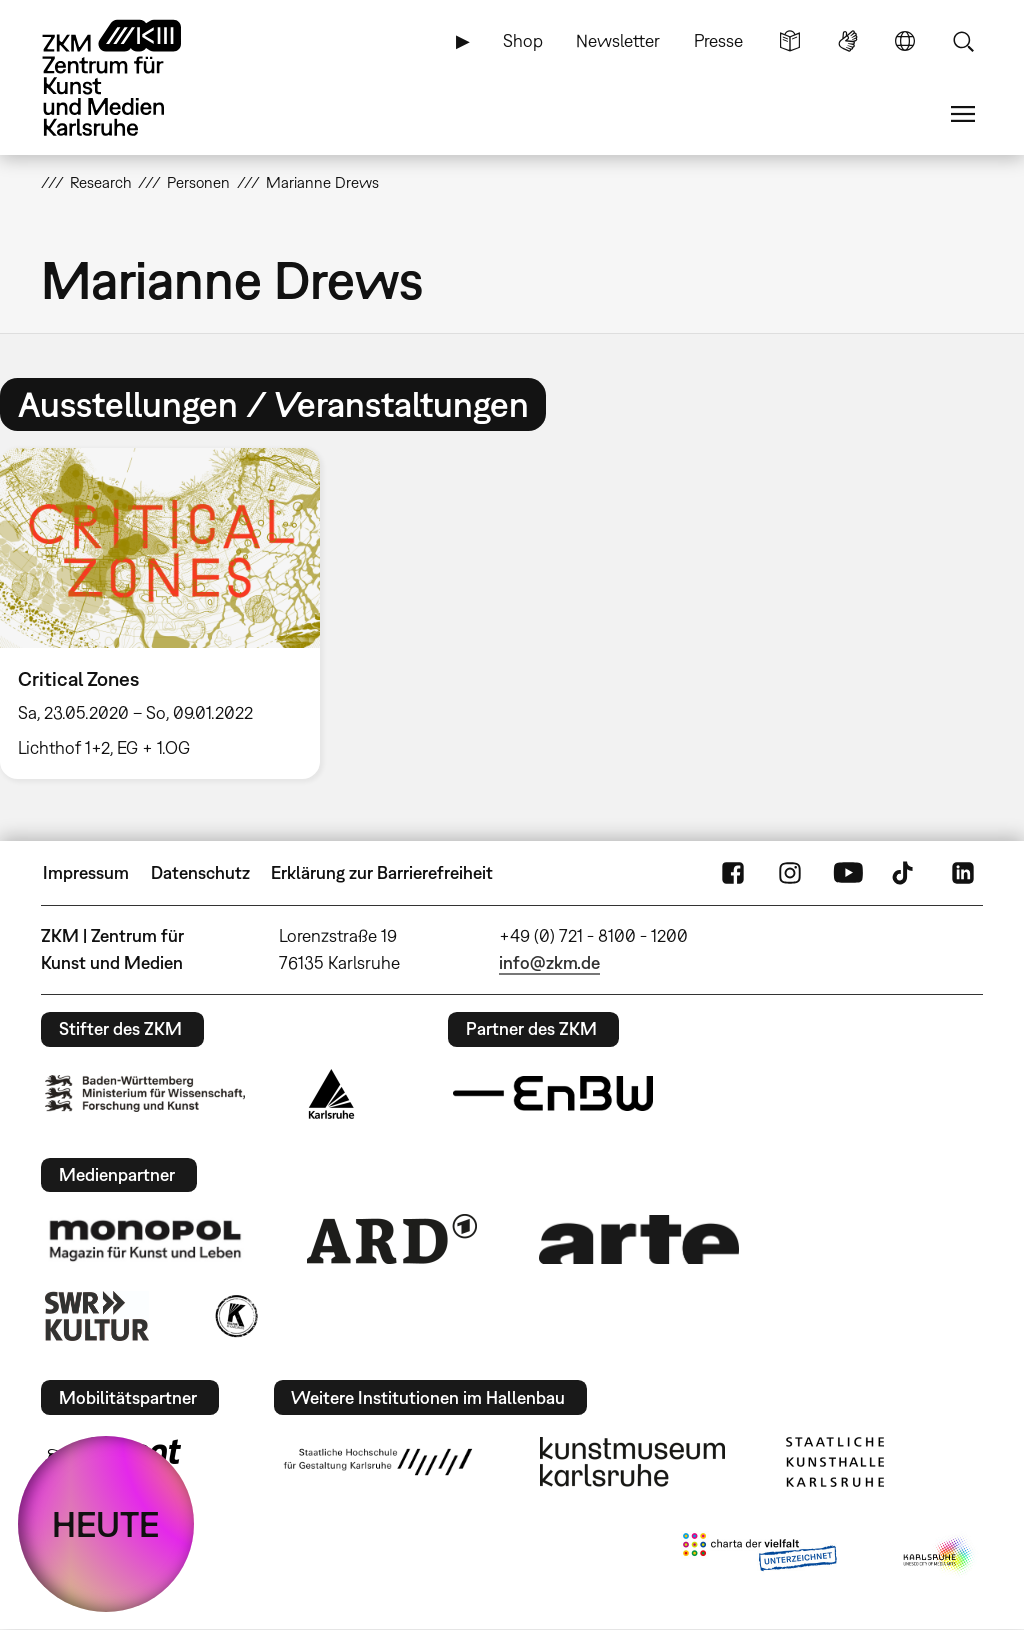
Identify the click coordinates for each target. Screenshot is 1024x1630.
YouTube (848, 873)
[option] (169, 613)
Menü (963, 114)
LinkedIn (963, 873)
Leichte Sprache (790, 41)
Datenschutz (200, 872)
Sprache (905, 41)
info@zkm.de (549, 962)
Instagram (790, 873)
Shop (523, 40)
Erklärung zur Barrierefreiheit (382, 872)
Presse (718, 40)
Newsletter (618, 40)
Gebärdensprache (848, 41)
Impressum (86, 872)
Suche (963, 41)
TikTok (905, 873)
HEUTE (106, 1524)
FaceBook (733, 873)
